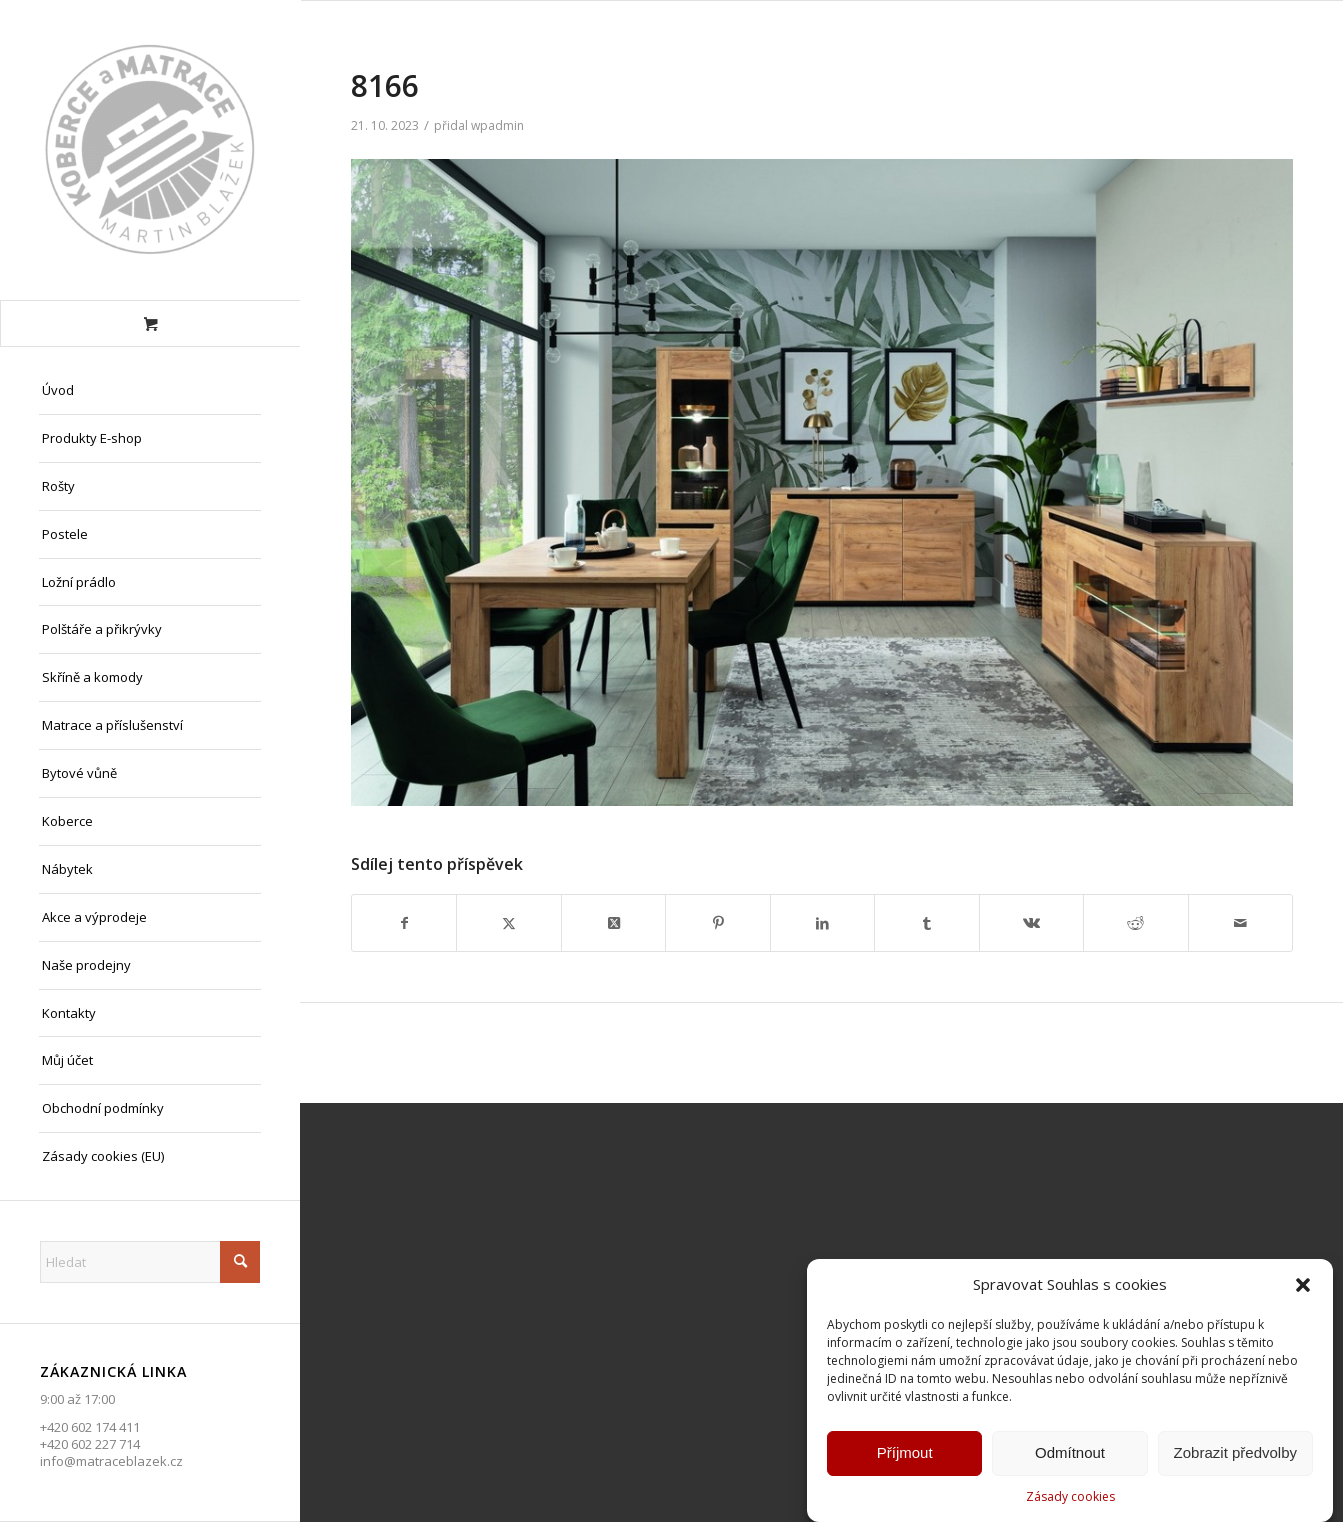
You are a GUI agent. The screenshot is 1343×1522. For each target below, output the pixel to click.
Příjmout (905, 1455)
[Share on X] (613, 923)
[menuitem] (150, 391)
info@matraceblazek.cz (111, 1461)
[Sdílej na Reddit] (1135, 923)
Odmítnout (1070, 1455)
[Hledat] (150, 1262)
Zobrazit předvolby (1235, 1455)
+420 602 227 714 (90, 1444)
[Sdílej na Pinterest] (717, 923)
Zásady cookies (1070, 1499)
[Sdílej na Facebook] (404, 923)
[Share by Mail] (1241, 923)
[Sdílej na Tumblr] (926, 923)
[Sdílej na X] (508, 923)
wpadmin (497, 125)
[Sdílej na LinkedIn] (822, 923)
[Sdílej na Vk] (1031, 923)
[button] (1303, 1288)
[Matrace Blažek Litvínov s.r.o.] (150, 150)
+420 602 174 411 (90, 1427)
